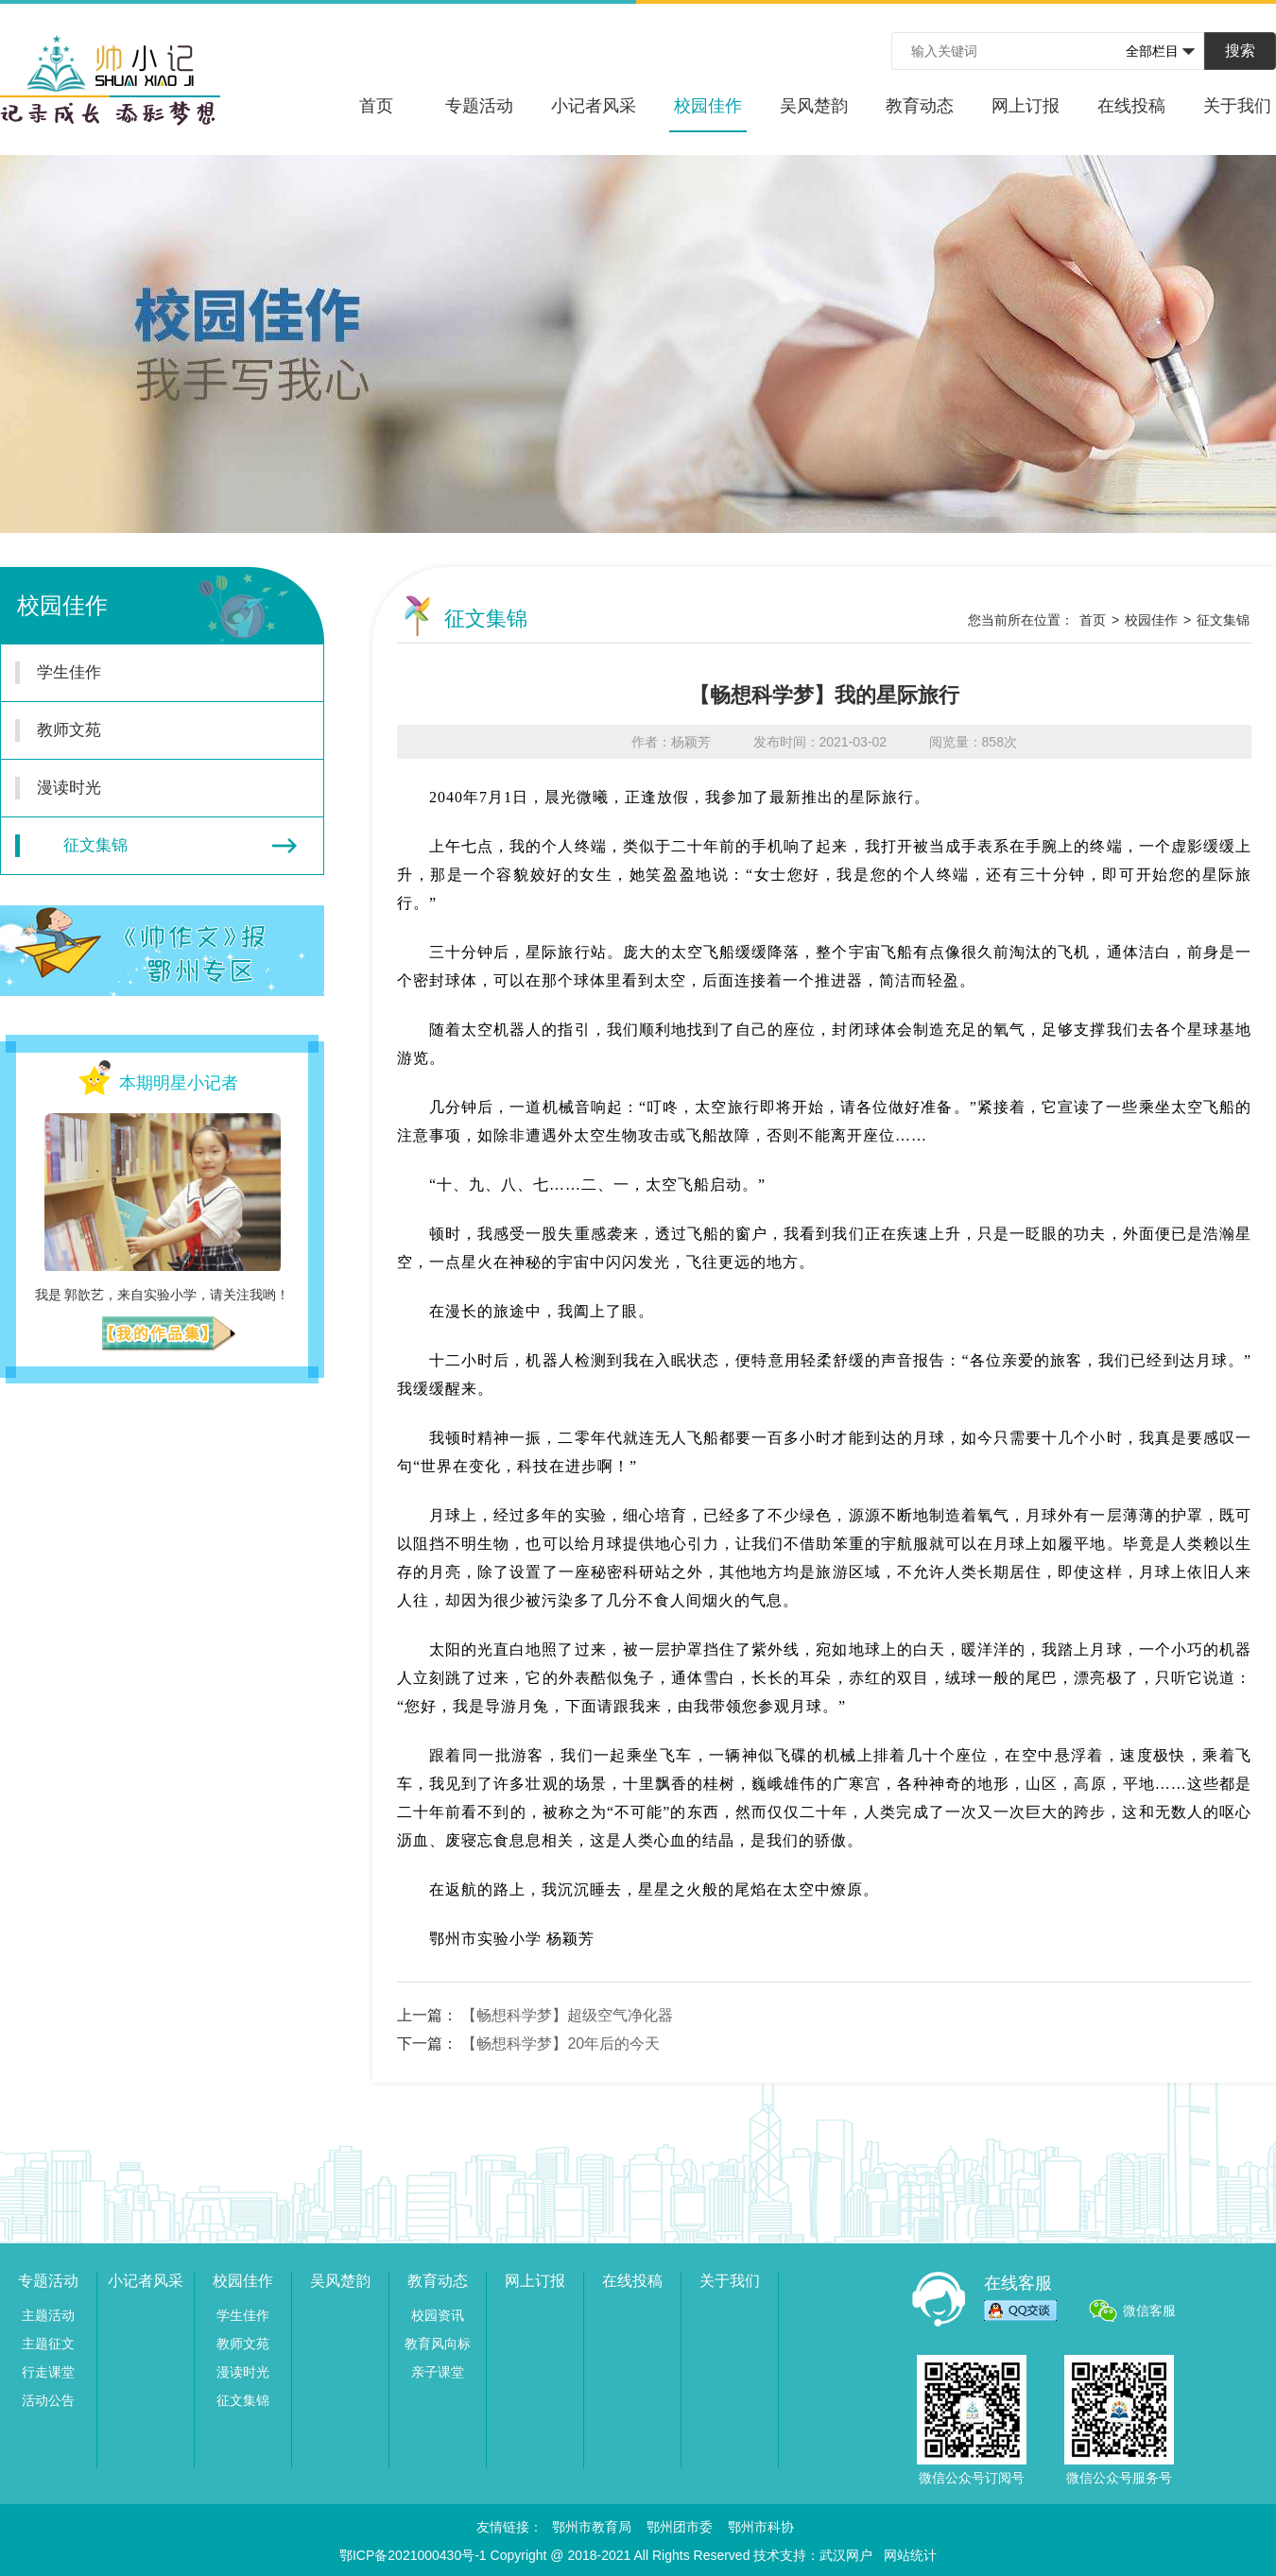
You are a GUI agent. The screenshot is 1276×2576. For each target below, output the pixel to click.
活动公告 (48, 2400)
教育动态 (920, 105)
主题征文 (48, 2343)
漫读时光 (151, 788)
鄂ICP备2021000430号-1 (413, 2555)
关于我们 (1237, 105)
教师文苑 (151, 730)
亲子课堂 (437, 2371)
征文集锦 (156, 845)
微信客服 (1149, 2310)
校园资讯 (437, 2315)
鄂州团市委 (680, 2526)
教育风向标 (438, 2343)
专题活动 (479, 105)
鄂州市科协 (761, 2526)
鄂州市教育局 (591, 2526)
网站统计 (910, 2555)
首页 (376, 105)
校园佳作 (708, 114)
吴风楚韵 (814, 105)
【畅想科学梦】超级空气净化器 (567, 2015)
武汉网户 (845, 2555)
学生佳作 (151, 672)
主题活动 (48, 2315)
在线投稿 (1131, 105)
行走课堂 (48, 2371)
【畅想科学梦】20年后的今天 (560, 2043)
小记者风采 (593, 105)
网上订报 (1025, 105)
